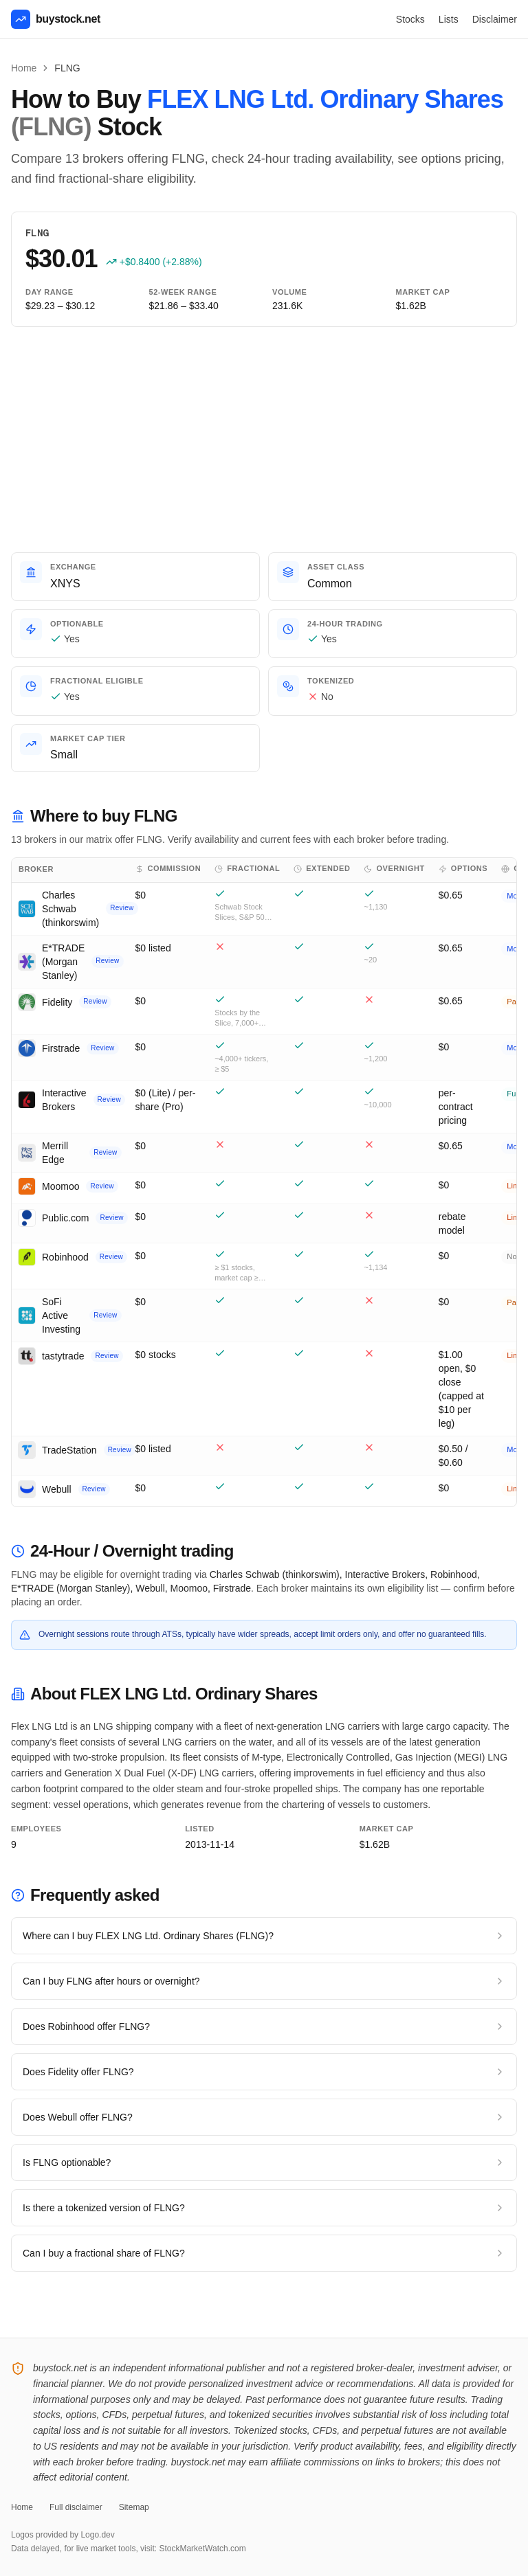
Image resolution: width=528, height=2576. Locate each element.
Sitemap (134, 2507)
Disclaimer (494, 19)
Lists (449, 19)
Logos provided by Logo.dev (63, 2535)
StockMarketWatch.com (202, 2548)
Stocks (410, 19)
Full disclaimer (76, 2507)
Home (23, 68)
